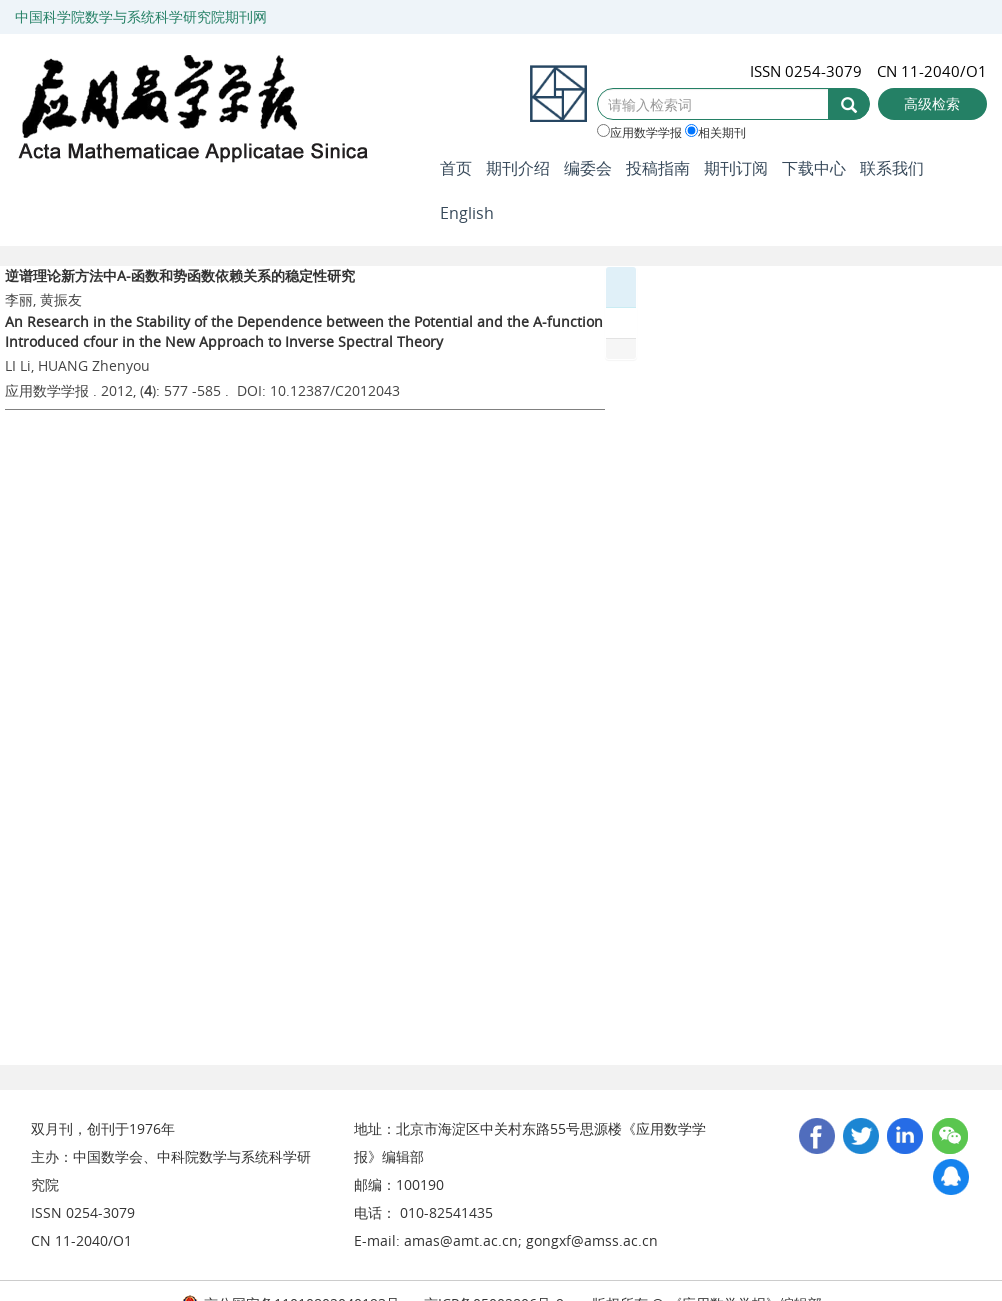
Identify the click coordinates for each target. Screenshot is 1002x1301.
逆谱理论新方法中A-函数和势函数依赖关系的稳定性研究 (180, 275)
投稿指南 (658, 168)
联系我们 (892, 168)
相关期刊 (715, 132)
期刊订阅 (736, 168)
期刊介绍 (518, 168)
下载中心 (814, 168)
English (467, 213)
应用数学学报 (639, 132)
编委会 (588, 168)
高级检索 (932, 103)
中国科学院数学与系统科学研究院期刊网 (141, 16)
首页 (456, 168)
